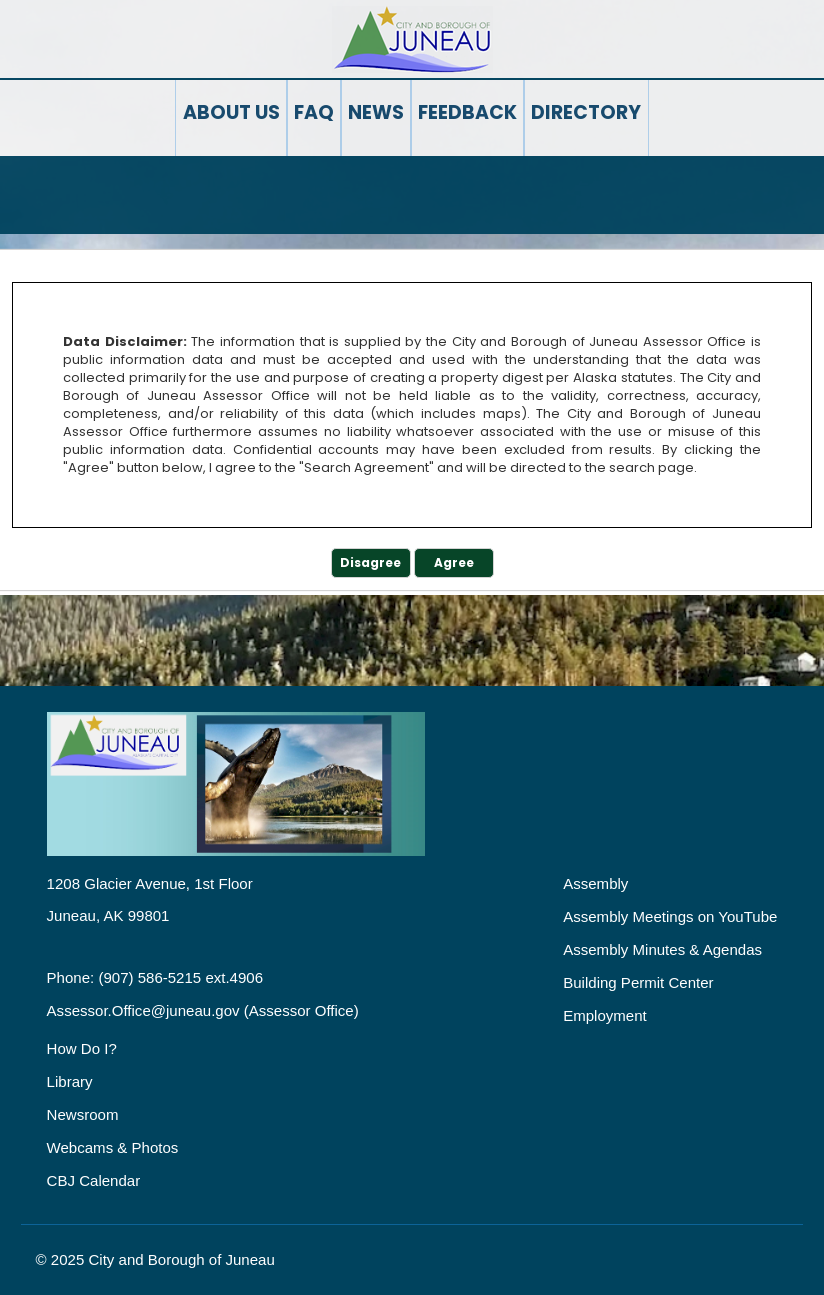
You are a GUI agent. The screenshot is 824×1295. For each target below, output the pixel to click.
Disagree (370, 562)
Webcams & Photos (113, 1147)
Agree (454, 562)
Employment (605, 1015)
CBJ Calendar (94, 1180)
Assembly (595, 883)
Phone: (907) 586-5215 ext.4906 (155, 977)
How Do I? (82, 1048)
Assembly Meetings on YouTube (670, 916)
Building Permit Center (638, 982)
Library (70, 1081)
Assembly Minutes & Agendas (662, 949)
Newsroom (83, 1114)
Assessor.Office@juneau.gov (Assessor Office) (203, 1010)
